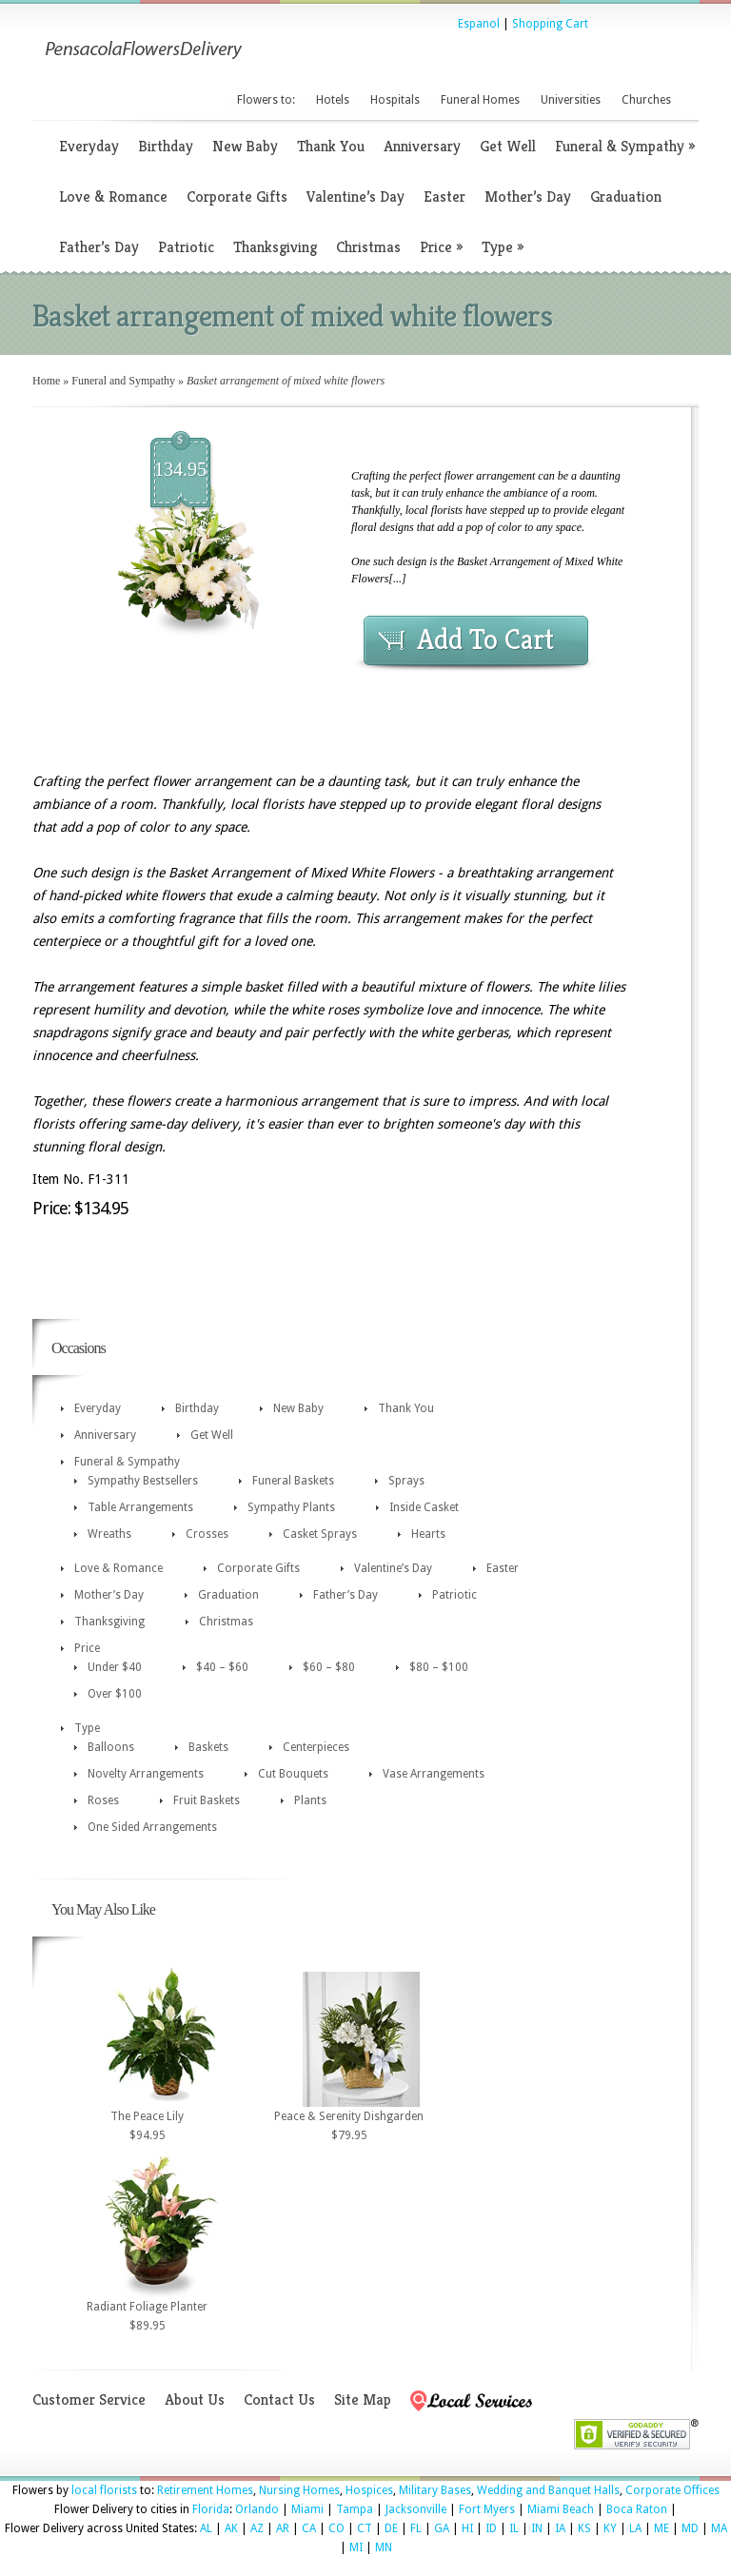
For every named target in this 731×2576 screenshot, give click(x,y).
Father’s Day (99, 247)
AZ (257, 2528)
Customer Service (89, 2399)
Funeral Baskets (293, 1480)
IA (560, 2528)
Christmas (368, 247)
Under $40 (115, 1667)
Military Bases (435, 2490)
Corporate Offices (672, 2490)
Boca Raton (636, 2509)
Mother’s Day (527, 196)
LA (635, 2528)
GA (441, 2528)
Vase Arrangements (433, 1773)
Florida (210, 2509)
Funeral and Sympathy (123, 380)
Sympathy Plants (291, 1507)
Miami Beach (560, 2509)
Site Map (362, 2399)
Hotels (332, 100)
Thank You (331, 146)
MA (719, 2528)
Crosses (207, 1534)
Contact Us (279, 2399)
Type (503, 247)
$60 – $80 (329, 1667)
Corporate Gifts (237, 196)
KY (610, 2528)
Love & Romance (113, 196)
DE (391, 2528)
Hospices (369, 2490)
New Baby (245, 146)
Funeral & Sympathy (625, 146)
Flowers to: (266, 100)
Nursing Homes (299, 2490)
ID (491, 2528)
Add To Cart (485, 639)
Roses (103, 1800)
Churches (646, 100)
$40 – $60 (222, 1667)
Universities (571, 100)
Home (46, 380)
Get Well (508, 146)
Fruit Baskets (206, 1800)
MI (356, 2547)
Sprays (406, 1480)
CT (364, 2528)
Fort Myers (487, 2509)
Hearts (428, 1534)
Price (441, 247)
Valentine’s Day (355, 196)
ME (661, 2528)
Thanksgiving (275, 247)
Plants (310, 1800)
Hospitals (395, 100)
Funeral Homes (480, 100)
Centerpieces (316, 1747)
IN (537, 2528)
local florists (104, 2490)
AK (231, 2528)
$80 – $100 (438, 1667)
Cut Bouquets (293, 1773)
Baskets (208, 1747)
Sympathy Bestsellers (143, 1480)
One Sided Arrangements (152, 1827)
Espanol (479, 23)
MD (690, 2528)
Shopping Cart (550, 23)
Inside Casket (424, 1507)
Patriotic (186, 247)
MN (383, 2547)
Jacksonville (415, 2509)
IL (514, 2528)
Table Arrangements (140, 1507)
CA (309, 2528)
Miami (307, 2509)
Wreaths (109, 1534)
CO (336, 2528)
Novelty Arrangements (146, 1773)
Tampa (354, 2509)
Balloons (111, 1747)
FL (416, 2528)
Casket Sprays (320, 1534)
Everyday (89, 146)
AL (206, 2528)
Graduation (626, 196)
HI (467, 2528)
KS (584, 2528)
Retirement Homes (205, 2490)
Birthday (165, 146)
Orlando (257, 2509)
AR (282, 2528)
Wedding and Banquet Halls (548, 2490)
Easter (444, 196)
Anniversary (422, 146)
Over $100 (115, 1694)
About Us (195, 2399)
